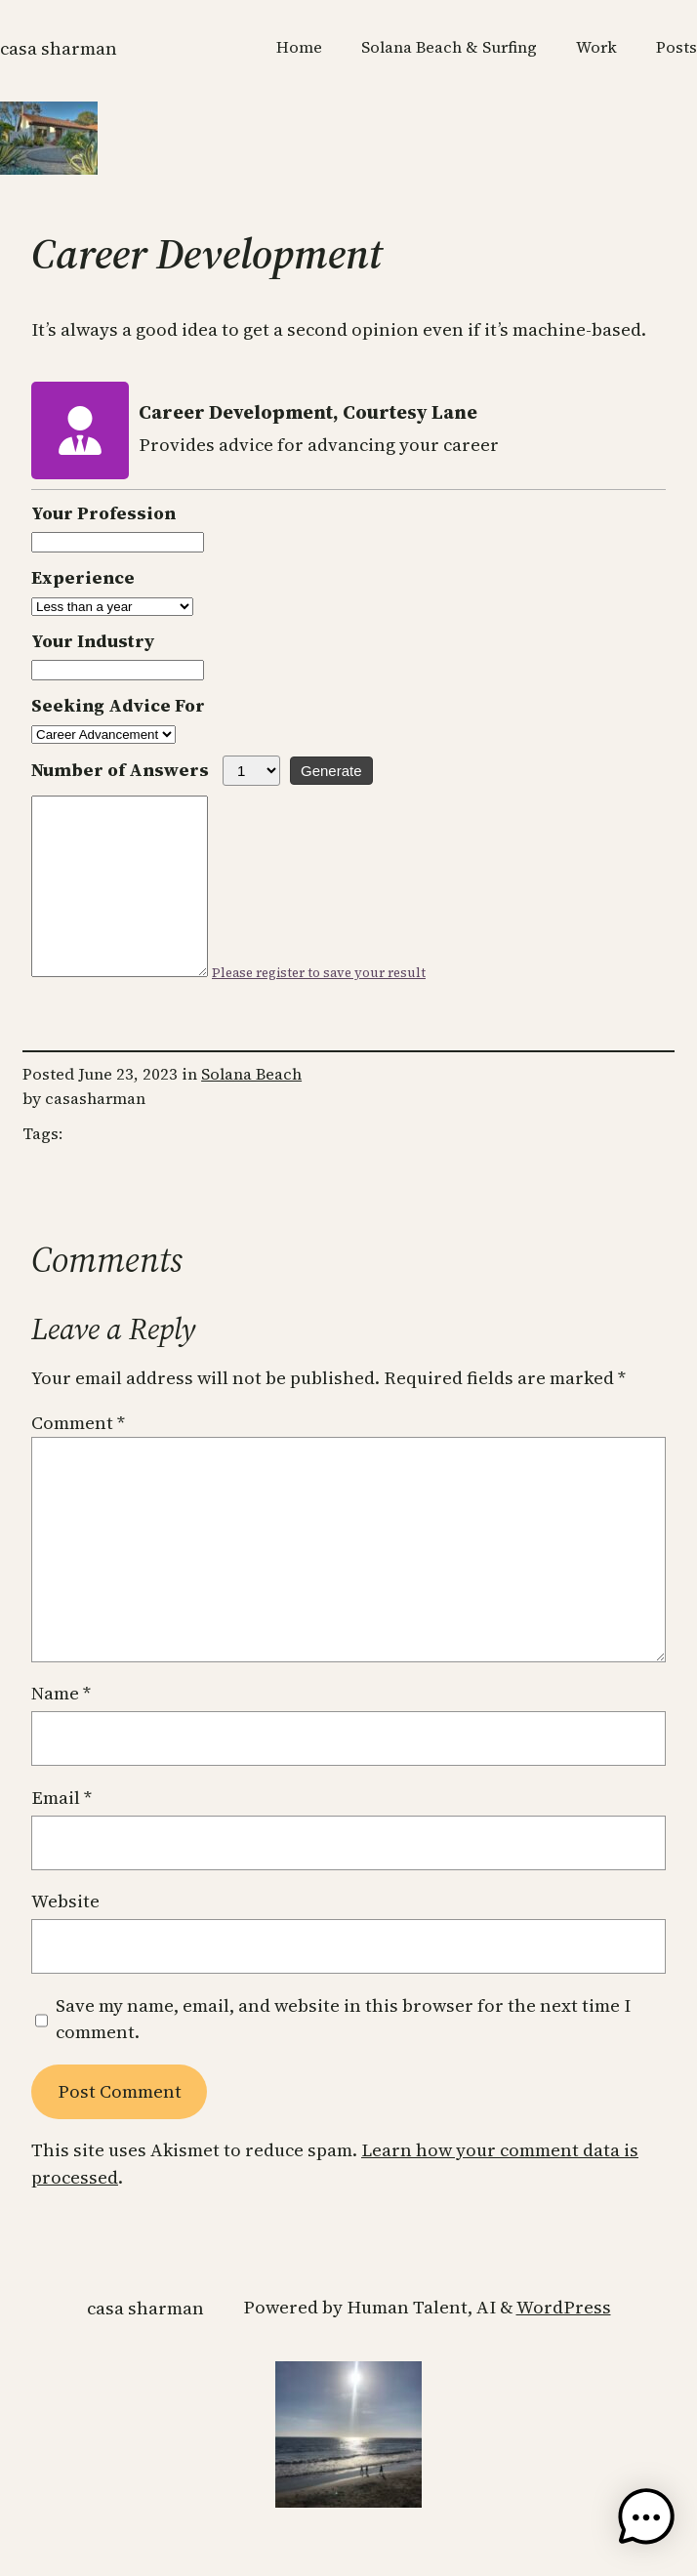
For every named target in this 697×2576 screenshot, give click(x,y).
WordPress (563, 2342)
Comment (78, 1458)
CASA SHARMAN (58, 48)
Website (65, 1936)
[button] (646, 2521)
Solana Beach (251, 1109)
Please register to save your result (338, 1008)
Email (61, 1832)
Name (61, 1728)
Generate (331, 770)
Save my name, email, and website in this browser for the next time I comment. (343, 2054)
